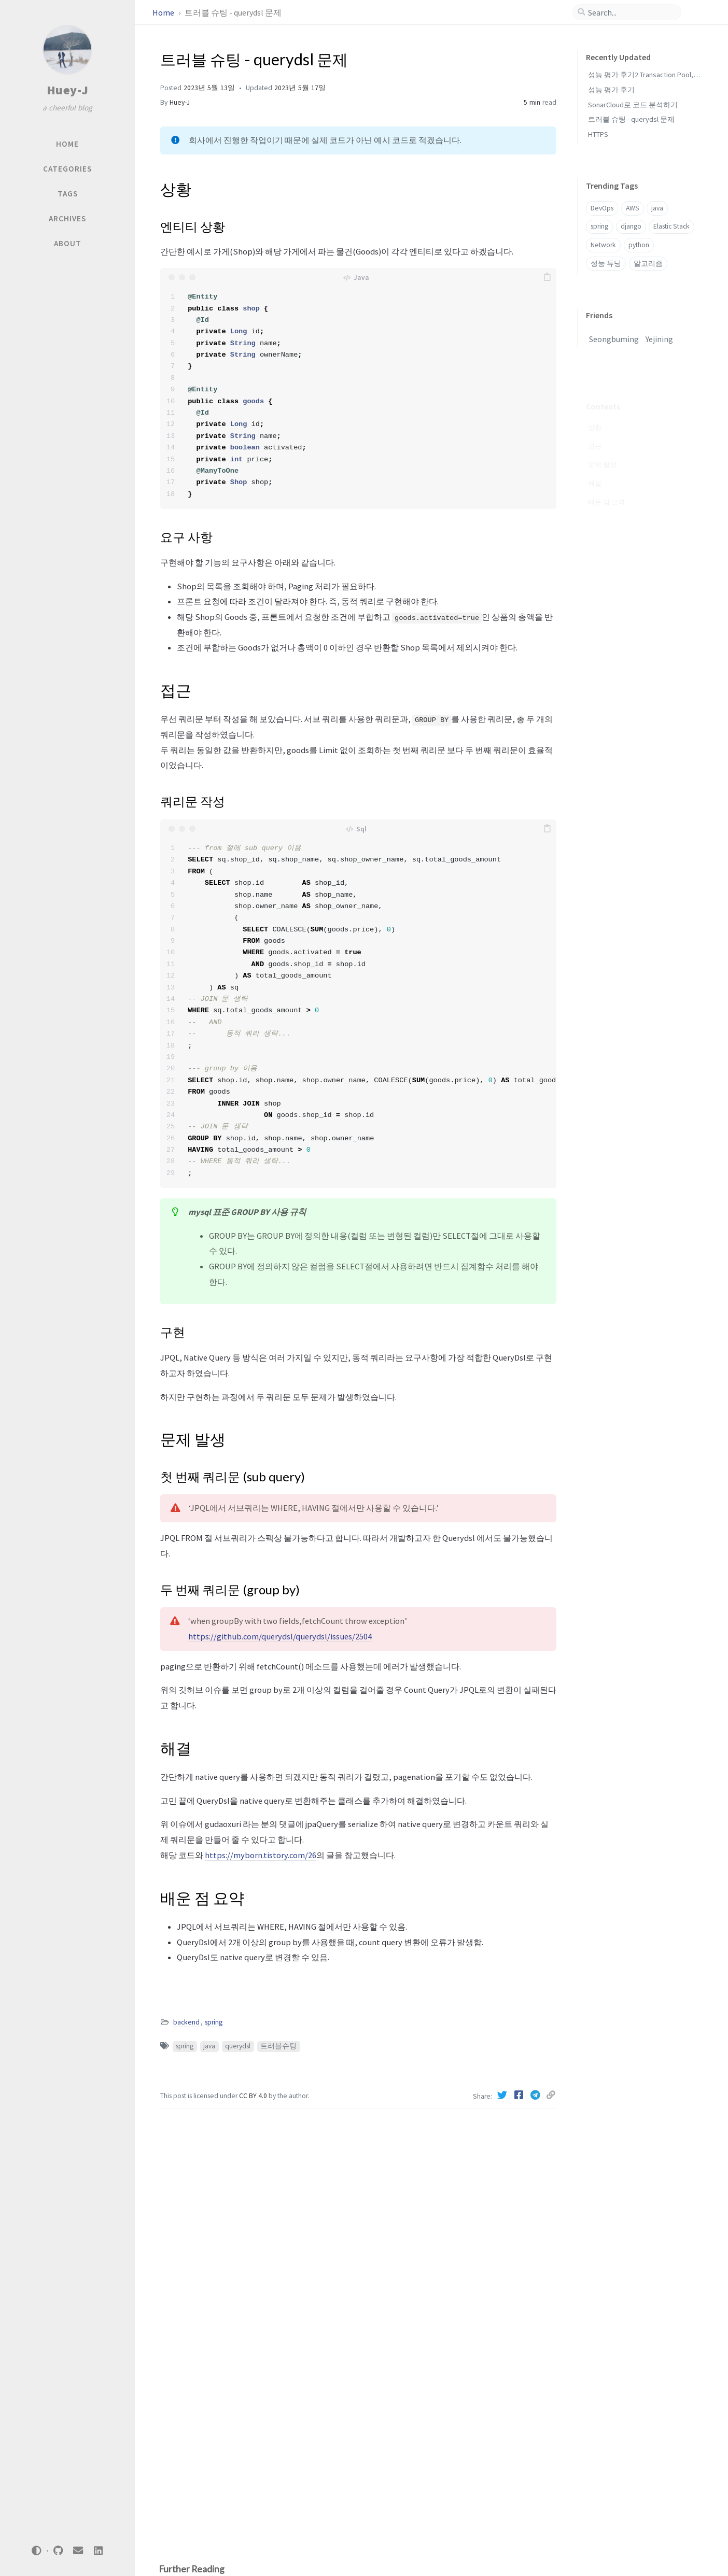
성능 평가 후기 (611, 89)
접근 (594, 431)
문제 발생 (602, 450)
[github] (58, 2550)
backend (186, 2022)
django (631, 226)
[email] (78, 2550)
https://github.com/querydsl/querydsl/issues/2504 (280, 1636)
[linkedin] (98, 2550)
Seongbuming (614, 339)
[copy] (547, 277)
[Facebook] (519, 2095)
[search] (631, 12)
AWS (632, 208)
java (209, 2046)
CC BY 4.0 (254, 2095)
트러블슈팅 (278, 2046)
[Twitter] (503, 2095)
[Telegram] (536, 2095)
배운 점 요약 (606, 487)
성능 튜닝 (606, 263)
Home (164, 12)
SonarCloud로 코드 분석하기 (633, 104)
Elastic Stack (671, 226)
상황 (594, 412)
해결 (594, 468)
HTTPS (598, 134)
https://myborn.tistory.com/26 (260, 1855)
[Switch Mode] (37, 2550)
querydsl (237, 2046)
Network (603, 244)
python (638, 244)
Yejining (659, 339)
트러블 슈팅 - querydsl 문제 (631, 119)
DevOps (602, 208)
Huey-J (68, 90)
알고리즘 (648, 263)
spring (213, 2022)
